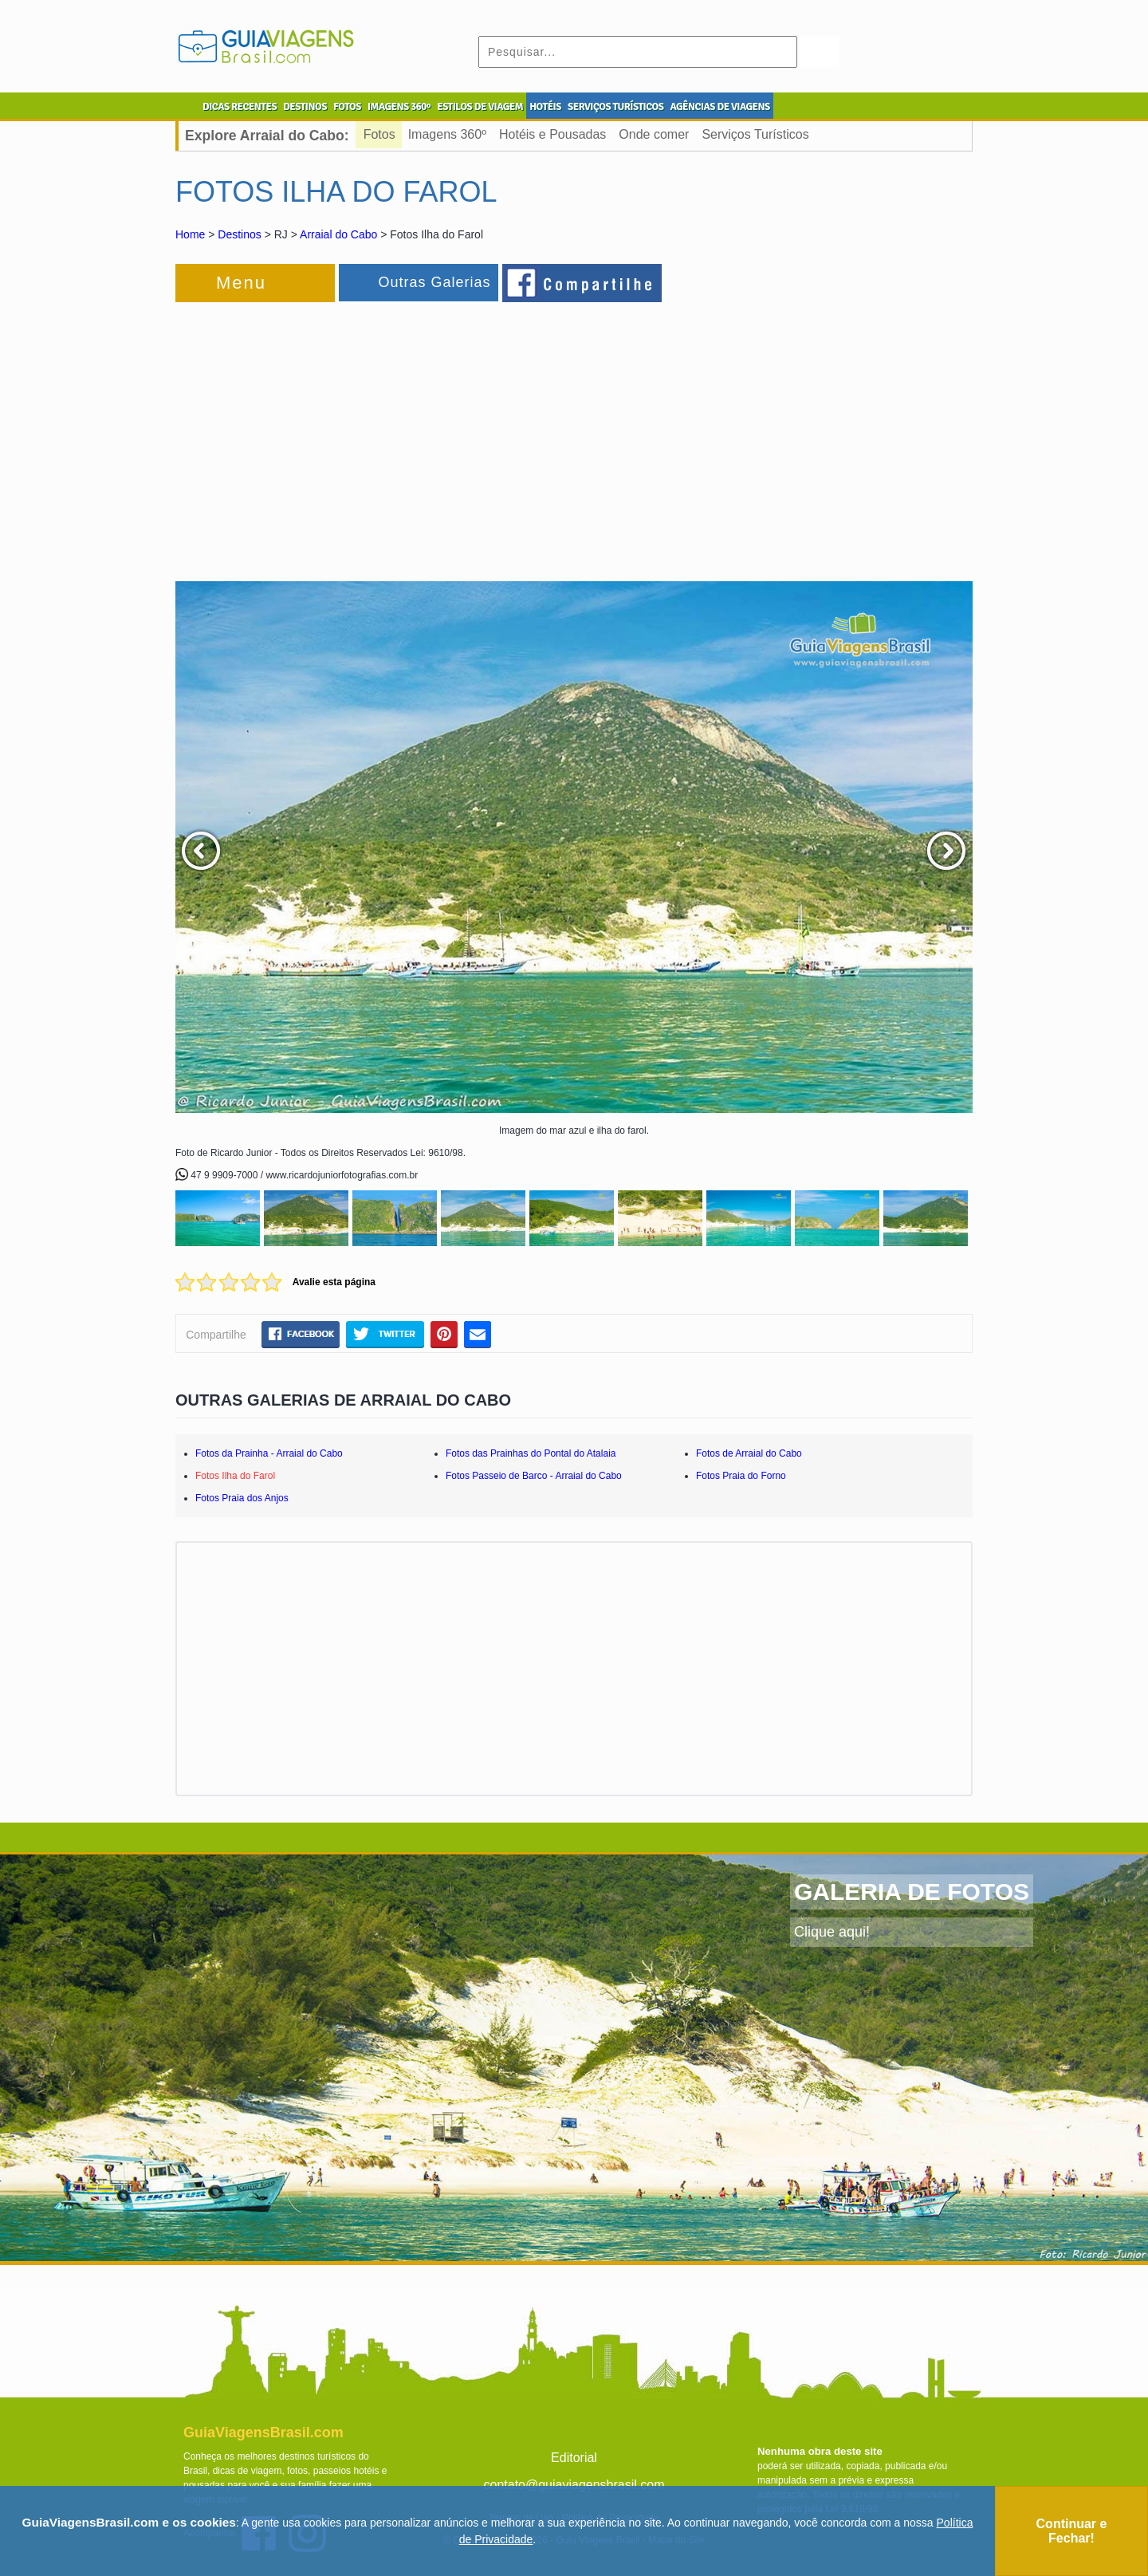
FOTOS (347, 106)
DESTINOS (305, 106)
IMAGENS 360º (399, 106)
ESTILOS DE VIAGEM (480, 106)
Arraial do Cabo (338, 234)
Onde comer (654, 134)
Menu (241, 283)
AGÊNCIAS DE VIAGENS (719, 106)
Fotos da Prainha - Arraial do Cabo (269, 1453)
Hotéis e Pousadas (552, 134)
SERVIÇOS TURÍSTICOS (615, 106)
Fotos (379, 134)
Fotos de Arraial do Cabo (749, 1453)
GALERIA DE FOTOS (911, 1891)
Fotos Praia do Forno (741, 1475)
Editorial (574, 2457)
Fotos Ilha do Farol (235, 1475)
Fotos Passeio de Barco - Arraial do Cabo (534, 1475)
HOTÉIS (545, 106)
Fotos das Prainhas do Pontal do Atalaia (530, 1453)
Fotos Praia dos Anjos (242, 1498)
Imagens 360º (447, 134)
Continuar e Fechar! (1071, 2531)
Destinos (239, 234)
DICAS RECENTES (239, 106)
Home (190, 234)
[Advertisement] (349, 433)
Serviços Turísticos (755, 134)
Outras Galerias (434, 282)
